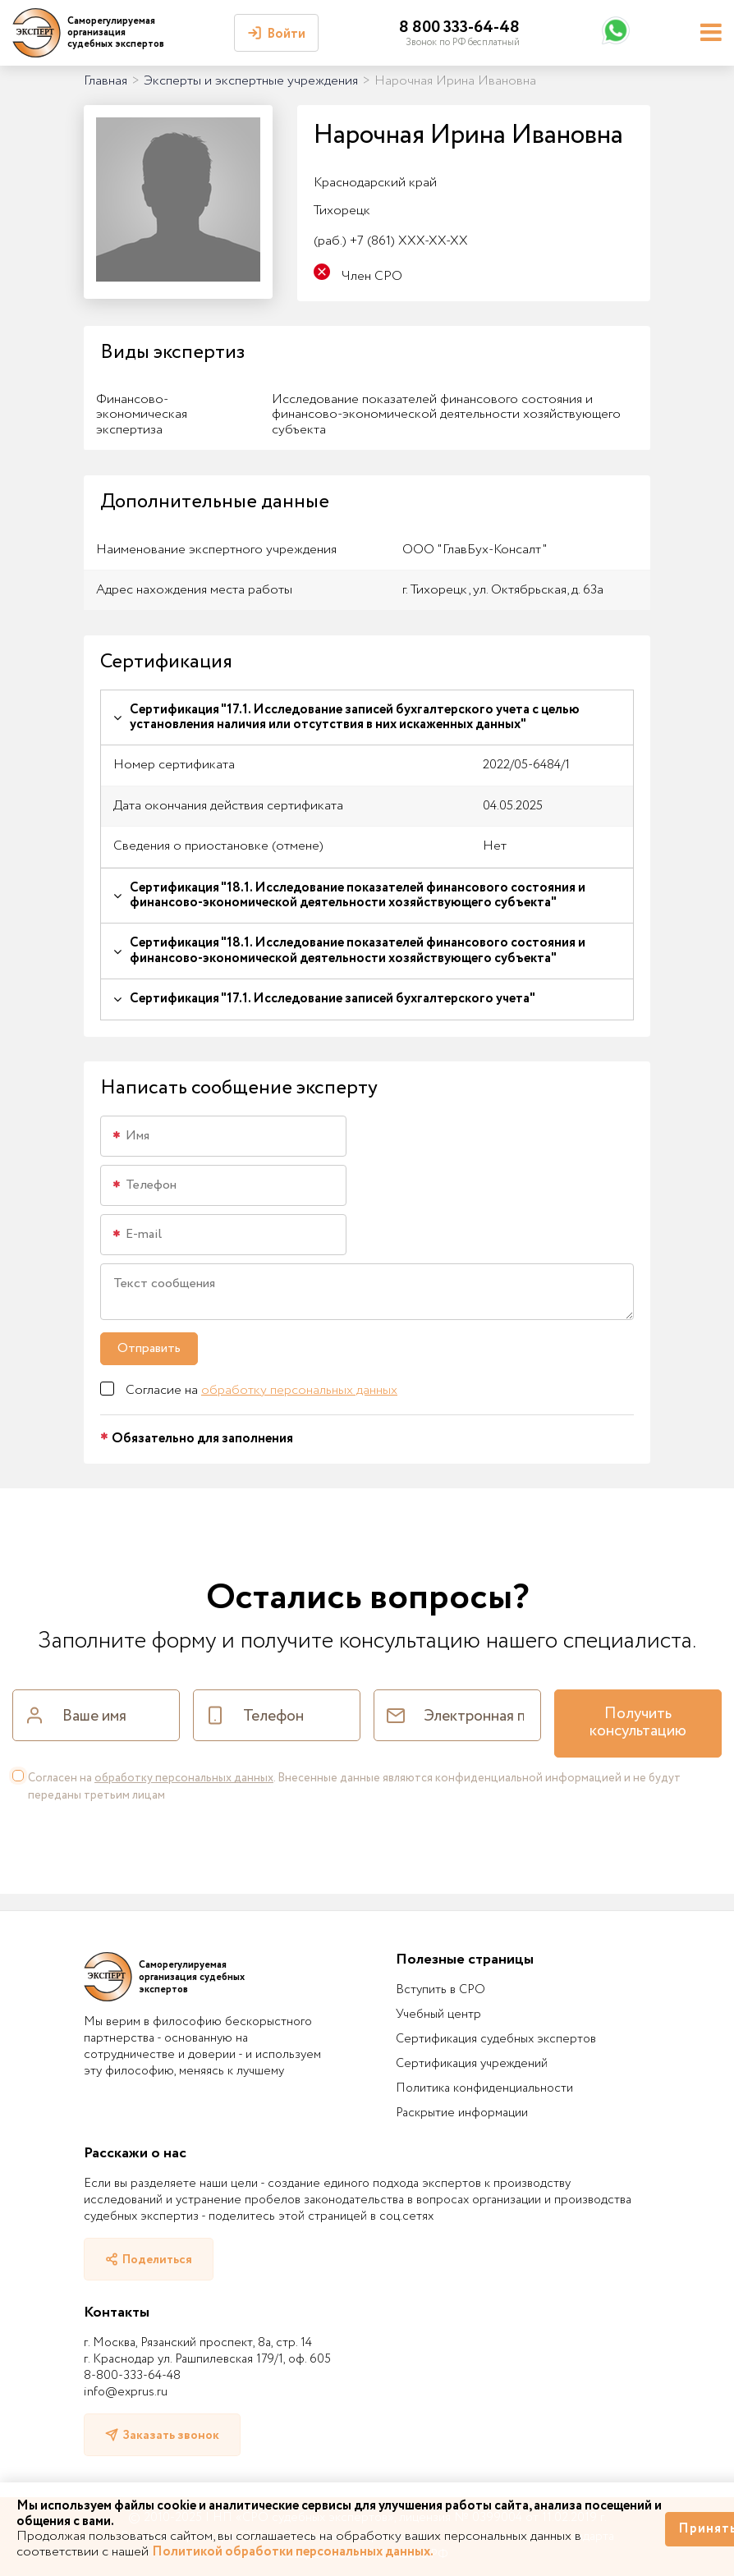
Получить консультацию (637, 1723)
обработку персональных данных (299, 1390)
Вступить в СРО (440, 1990)
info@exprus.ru (125, 2392)
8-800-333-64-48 (132, 2376)
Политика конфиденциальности (484, 2088)
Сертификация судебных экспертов (496, 2039)
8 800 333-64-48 (459, 27)
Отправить (149, 1348)
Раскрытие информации (462, 2113)
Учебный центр (438, 2014)
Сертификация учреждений (472, 2064)
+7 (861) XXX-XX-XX (391, 240)
